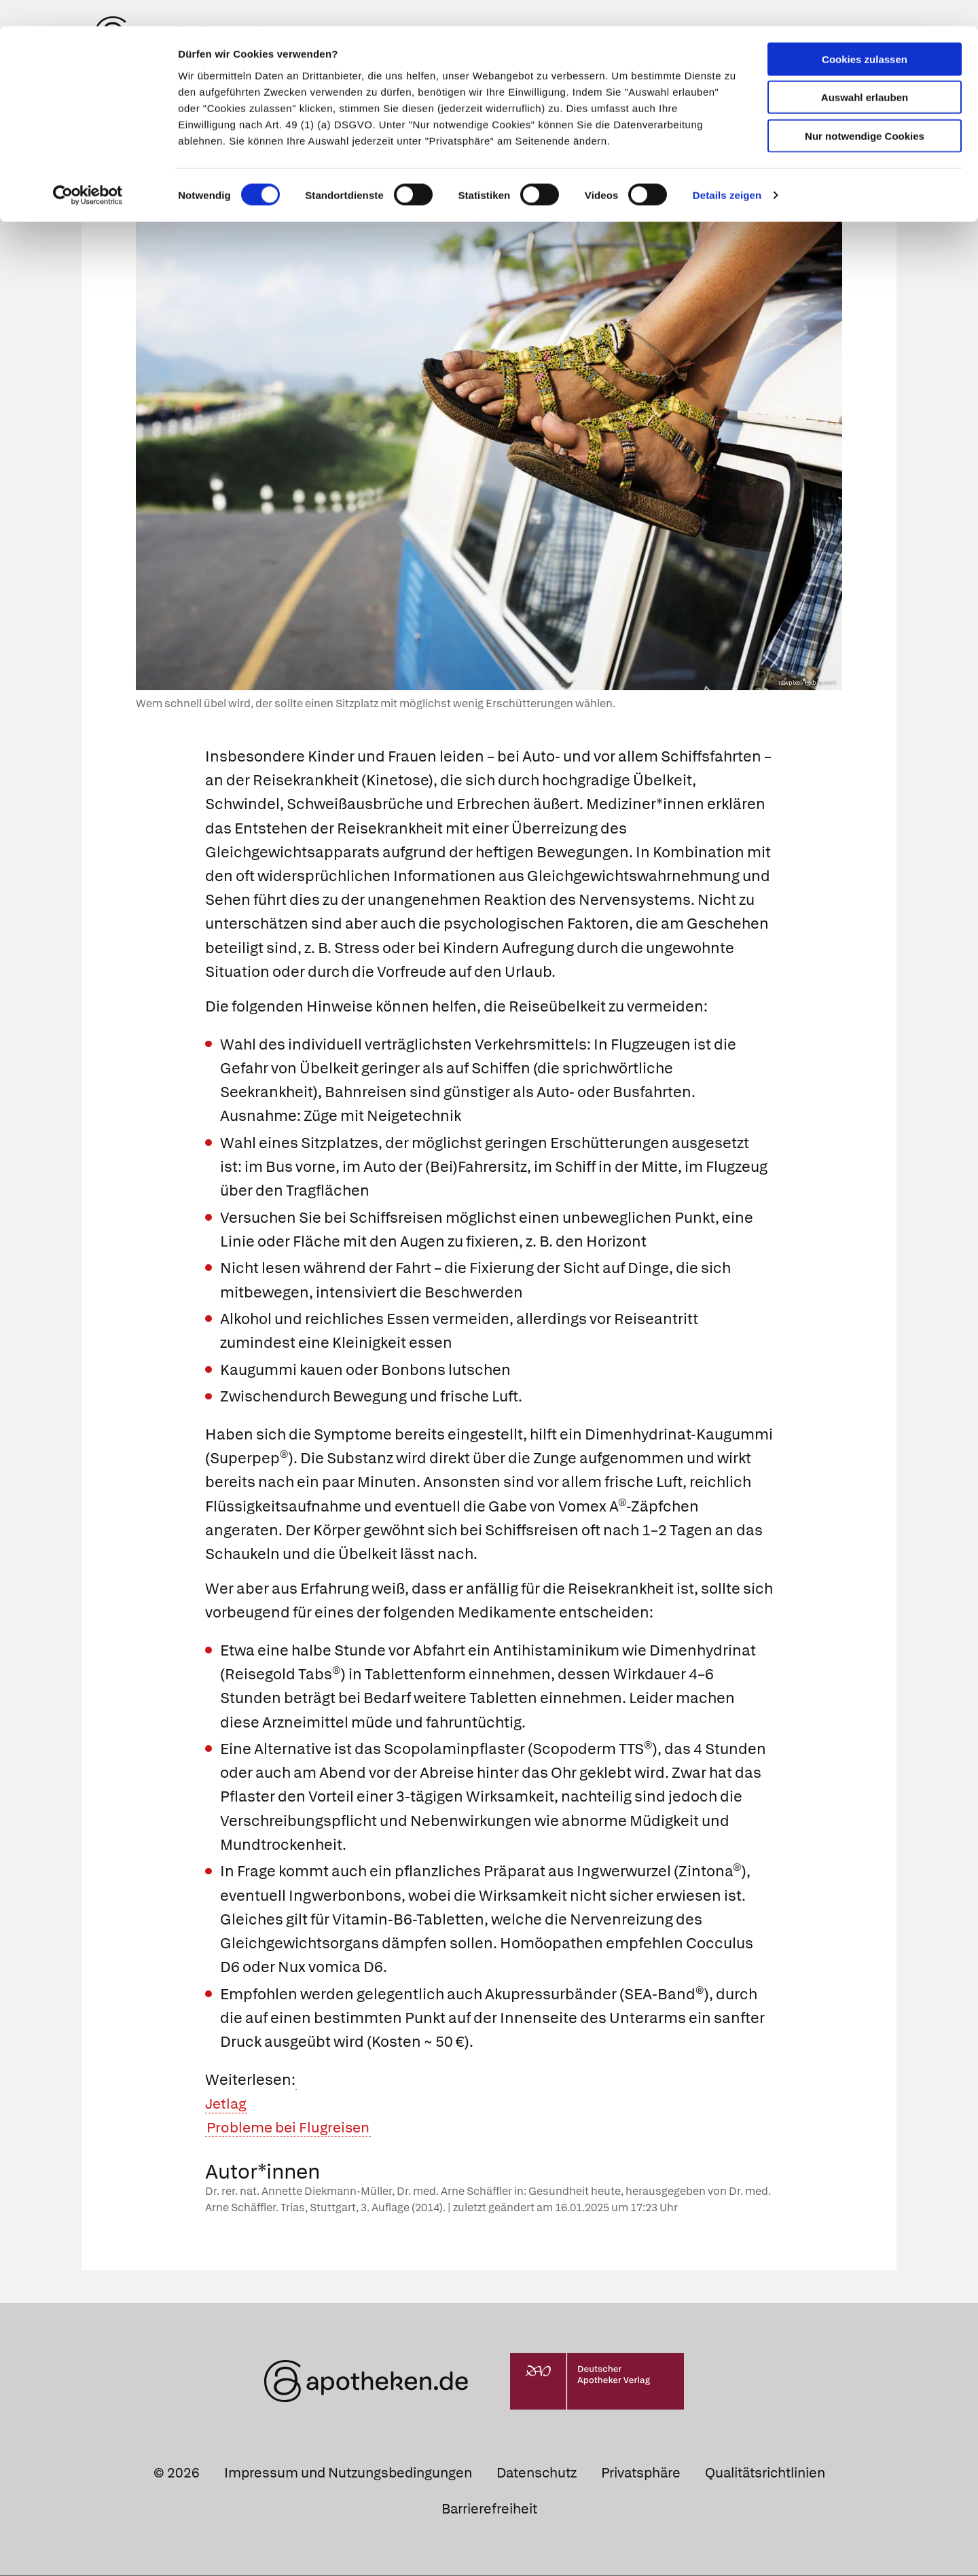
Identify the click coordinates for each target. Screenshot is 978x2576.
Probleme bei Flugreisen (292, 2129)
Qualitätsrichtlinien (765, 2474)
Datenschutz (536, 2474)
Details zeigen (727, 169)
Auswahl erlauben (864, 71)
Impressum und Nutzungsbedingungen (348, 2474)
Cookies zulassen (864, 33)
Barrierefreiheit (489, 2510)
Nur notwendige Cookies (864, 109)
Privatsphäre (641, 2474)
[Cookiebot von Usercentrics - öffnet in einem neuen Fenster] (88, 170)
